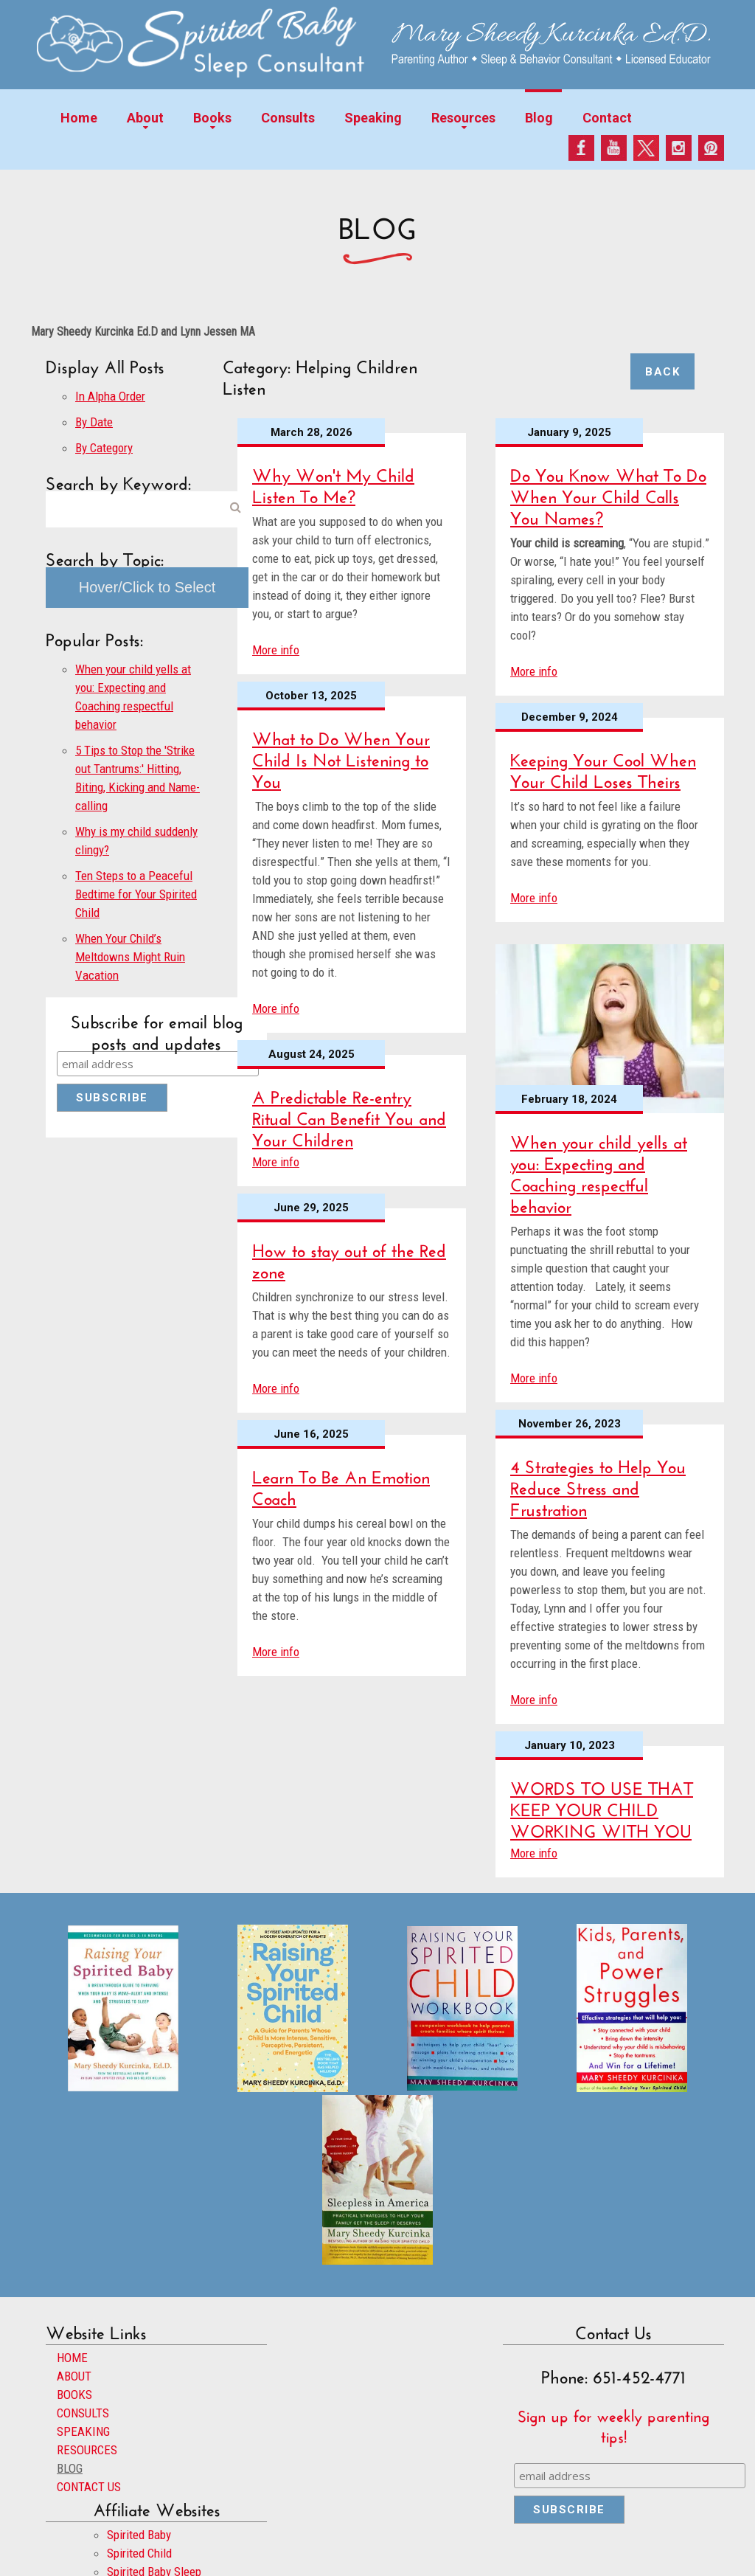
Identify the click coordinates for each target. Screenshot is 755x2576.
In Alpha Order (110, 396)
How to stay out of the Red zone (349, 1258)
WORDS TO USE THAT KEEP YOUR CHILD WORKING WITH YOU (601, 1807)
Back (662, 371)
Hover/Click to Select (147, 587)
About (145, 117)
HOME (72, 2357)
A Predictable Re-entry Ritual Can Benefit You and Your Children (349, 1116)
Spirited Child (139, 2553)
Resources (463, 117)
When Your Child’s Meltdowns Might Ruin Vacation (130, 957)
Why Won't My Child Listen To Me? (333, 483)
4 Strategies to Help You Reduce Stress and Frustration (598, 1485)
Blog (539, 117)
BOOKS (74, 2394)
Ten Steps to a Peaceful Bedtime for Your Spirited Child (136, 894)
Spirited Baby (139, 2534)
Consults (288, 117)
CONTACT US (89, 2486)
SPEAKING (83, 2431)
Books (212, 117)
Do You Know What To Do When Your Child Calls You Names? (608, 494)
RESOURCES (87, 2449)
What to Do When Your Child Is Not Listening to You (341, 757)
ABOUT (74, 2376)
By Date (94, 422)
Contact (607, 117)
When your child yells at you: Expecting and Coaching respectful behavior (598, 1171)
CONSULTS (83, 2413)
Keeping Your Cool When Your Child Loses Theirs (603, 768)
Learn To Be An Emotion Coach (341, 1485)
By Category (104, 447)
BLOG (70, 2468)
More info (275, 650)
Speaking (373, 117)
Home (78, 117)
